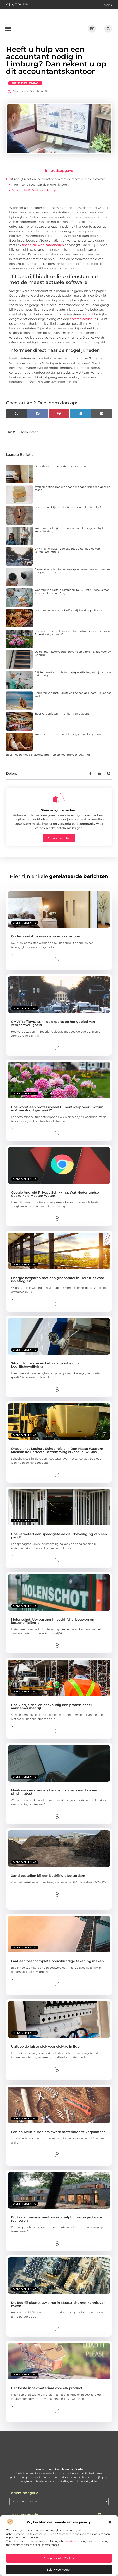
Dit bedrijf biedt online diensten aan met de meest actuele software (57, 187)
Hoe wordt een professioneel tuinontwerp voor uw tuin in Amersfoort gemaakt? (72, 641)
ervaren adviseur (83, 327)
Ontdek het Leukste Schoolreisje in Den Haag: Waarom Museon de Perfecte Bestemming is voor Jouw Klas (57, 1458)
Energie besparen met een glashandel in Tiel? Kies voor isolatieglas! (57, 1288)
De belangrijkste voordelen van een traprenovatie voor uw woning (73, 661)
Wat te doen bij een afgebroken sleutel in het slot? (68, 515)
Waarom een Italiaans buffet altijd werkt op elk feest (69, 619)
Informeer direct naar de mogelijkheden (40, 193)
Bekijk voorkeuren (59, 2569)
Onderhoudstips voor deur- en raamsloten (62, 474)
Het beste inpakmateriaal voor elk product (46, 2396)
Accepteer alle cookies (59, 2558)
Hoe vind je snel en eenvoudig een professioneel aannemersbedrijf (51, 1715)
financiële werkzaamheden (43, 253)
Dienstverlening (25, 91)
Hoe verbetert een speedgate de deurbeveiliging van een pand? (59, 1544)
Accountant (29, 440)
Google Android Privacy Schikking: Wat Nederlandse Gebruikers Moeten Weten (55, 1202)
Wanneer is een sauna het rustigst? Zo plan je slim (68, 742)
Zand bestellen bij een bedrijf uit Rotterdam (48, 1884)
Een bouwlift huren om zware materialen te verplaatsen (58, 2140)
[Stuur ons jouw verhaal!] (59, 806)
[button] (110, 2522)
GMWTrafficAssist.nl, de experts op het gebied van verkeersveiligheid (67, 559)
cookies (69, 2541)
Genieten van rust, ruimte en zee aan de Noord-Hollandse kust (73, 703)
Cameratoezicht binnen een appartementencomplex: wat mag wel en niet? (73, 579)
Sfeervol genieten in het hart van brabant (62, 721)
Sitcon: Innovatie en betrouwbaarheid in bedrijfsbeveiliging (45, 1373)
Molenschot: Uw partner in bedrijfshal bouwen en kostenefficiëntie (52, 1629)
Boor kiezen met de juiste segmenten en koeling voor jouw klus (48, 763)
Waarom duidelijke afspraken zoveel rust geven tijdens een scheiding (71, 538)
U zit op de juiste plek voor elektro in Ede (45, 2055)
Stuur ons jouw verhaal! (59, 819)
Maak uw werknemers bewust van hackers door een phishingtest (54, 1800)
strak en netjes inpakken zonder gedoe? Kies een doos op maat (72, 497)
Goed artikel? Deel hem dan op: (34, 199)
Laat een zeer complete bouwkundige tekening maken (57, 1969)
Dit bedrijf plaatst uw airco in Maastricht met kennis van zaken (58, 2312)
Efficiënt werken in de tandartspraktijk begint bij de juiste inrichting (73, 682)
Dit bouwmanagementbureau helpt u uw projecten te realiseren (56, 2227)
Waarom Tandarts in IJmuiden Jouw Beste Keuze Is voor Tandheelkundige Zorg (72, 600)
